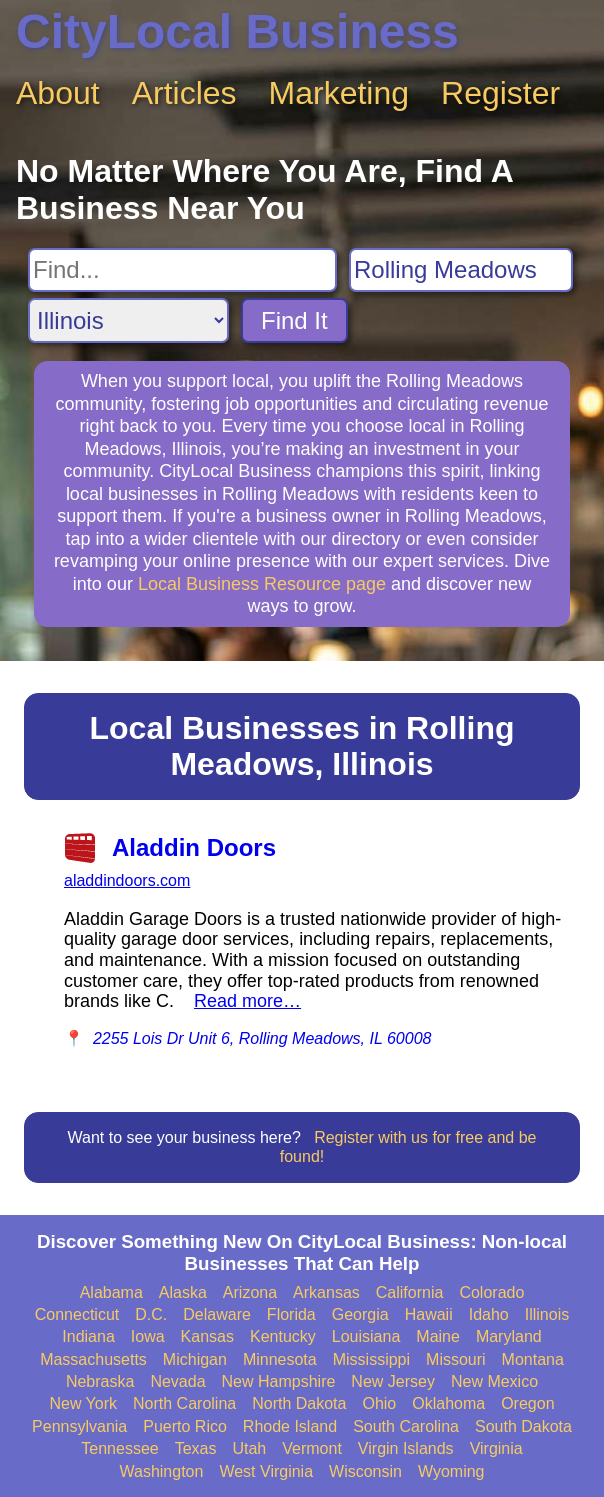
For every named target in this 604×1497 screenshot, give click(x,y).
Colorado (491, 1292)
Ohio (379, 1403)
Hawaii (429, 1314)
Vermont (312, 1448)
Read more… (247, 1001)
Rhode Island (290, 1426)
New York (83, 1403)
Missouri (456, 1359)
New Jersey (393, 1381)
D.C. (151, 1314)
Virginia (496, 1448)
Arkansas (326, 1292)
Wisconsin (365, 1471)
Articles (184, 93)
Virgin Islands (406, 1448)
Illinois (547, 1314)
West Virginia (266, 1471)
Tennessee (119, 1448)
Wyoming (451, 1471)
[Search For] (182, 270)
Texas (196, 1448)
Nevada (177, 1381)
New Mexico (494, 1381)
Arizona (250, 1292)
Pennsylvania (79, 1426)
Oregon (527, 1403)
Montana (533, 1359)
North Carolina (184, 1403)
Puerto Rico (185, 1426)
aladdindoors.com (127, 880)
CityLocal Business (237, 31)
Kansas (207, 1336)
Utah (249, 1448)
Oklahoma (448, 1403)
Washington (161, 1471)
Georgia (360, 1314)
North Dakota (299, 1403)
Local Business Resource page (262, 584)
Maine (438, 1336)
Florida (291, 1314)
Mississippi (371, 1359)
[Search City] (461, 270)
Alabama (111, 1292)
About (58, 93)
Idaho (489, 1314)
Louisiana (366, 1336)
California (410, 1292)
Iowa (148, 1336)
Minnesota (280, 1359)
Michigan (195, 1359)
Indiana (88, 1336)
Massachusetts (93, 1359)
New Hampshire (279, 1381)
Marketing (339, 93)
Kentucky (283, 1336)
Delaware (217, 1314)
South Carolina (406, 1426)
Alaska (183, 1292)
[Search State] (128, 320)
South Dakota (523, 1426)
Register (500, 93)
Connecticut (77, 1314)
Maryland (509, 1336)
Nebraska (100, 1381)
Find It (294, 320)
